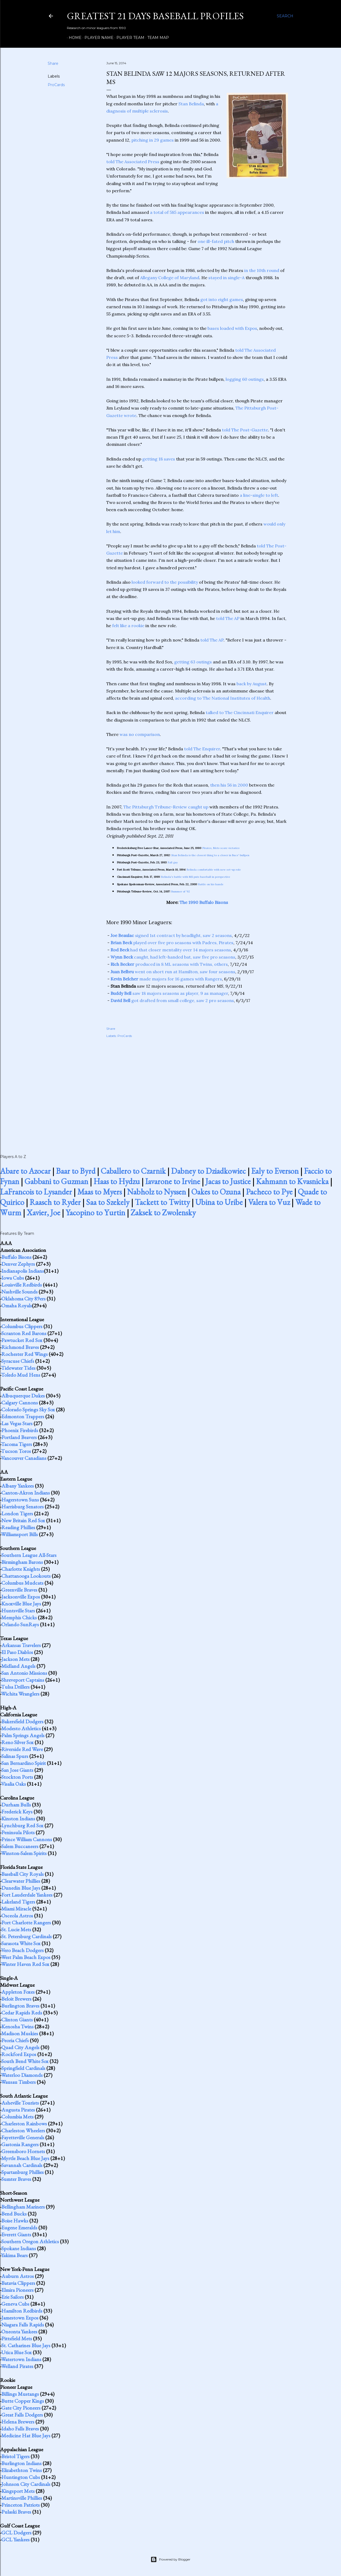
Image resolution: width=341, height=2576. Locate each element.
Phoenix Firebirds (19, 1430)
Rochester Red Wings (24, 1354)
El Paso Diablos (17, 1652)
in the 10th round (261, 270)
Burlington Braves (20, 2005)
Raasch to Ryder (55, 1202)
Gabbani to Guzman (56, 1181)
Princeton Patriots (20, 2504)
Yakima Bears (14, 2255)
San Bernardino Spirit (23, 1763)
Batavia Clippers (18, 2282)
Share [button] (53, 63)
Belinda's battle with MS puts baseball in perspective (195, 877)
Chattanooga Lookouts (26, 1575)
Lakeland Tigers (18, 1901)
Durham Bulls (16, 1804)
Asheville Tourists (20, 2102)
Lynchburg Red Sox (22, 1825)
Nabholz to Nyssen (156, 1192)
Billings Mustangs (20, 2393)
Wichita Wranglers (20, 1693)
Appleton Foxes (18, 1991)
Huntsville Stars (18, 1610)
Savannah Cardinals (21, 2165)
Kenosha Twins (17, 2026)
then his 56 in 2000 (229, 785)
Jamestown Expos (19, 2317)
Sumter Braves (16, 2179)
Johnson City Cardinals (25, 2484)
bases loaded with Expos (232, 328)
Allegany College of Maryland (169, 277)
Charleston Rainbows (24, 2123)
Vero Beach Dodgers (22, 1950)
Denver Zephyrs (18, 1263)
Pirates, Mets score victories (220, 848)
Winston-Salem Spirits (24, 1853)
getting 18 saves (158, 459)
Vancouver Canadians (23, 1458)
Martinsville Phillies (21, 2497)
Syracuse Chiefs (17, 1360)
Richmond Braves (20, 1347)
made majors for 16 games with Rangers (166, 978)
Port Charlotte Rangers (26, 1922)
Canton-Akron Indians (25, 1492)
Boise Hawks (14, 2220)
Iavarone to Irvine (172, 1181)
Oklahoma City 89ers (23, 1298)
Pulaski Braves (16, 2511)
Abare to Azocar (25, 1171)
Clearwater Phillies (20, 1880)
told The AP (227, 618)
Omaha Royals (16, 1305)
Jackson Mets (15, 1659)
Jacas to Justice (228, 1181)
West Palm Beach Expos (25, 1957)
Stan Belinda (191, 103)
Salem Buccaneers (19, 1846)
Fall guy (173, 862)
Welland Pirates (17, 2366)
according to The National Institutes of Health (222, 698)
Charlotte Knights (20, 1568)
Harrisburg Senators (22, 1506)
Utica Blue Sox (16, 2352)
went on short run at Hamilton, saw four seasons (173, 971)
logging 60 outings (245, 379)
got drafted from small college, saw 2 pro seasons (172, 1000)
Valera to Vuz (269, 1202)
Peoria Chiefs (15, 2040)
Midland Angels (18, 1665)
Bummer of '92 (180, 891)
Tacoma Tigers (16, 1444)
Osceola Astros (17, 1915)
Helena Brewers (17, 2421)
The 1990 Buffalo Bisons (204, 902)
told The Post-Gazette (245, 429)
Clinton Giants (17, 2019)
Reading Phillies (18, 1527)
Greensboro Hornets (23, 2151)
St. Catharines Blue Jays (25, 2345)
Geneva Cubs (15, 2303)
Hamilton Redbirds (21, 2310)
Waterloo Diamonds (22, 2075)
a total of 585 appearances (177, 212)
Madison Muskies (19, 2033)
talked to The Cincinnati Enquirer (240, 712)
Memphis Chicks (19, 1617)
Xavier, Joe (43, 1212)
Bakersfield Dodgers (22, 1721)
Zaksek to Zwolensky (163, 1212)
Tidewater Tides (18, 1367)
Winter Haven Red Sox (25, 1964)
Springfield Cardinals (23, 2068)
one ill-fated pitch (216, 241)
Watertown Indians (21, 2359)
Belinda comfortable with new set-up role (214, 869)
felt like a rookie (128, 625)
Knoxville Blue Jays (21, 1603)
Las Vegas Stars (17, 1423)
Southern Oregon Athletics (30, 2241)
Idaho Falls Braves (20, 2428)
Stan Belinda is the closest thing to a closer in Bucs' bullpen (210, 855)
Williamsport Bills (19, 1534)
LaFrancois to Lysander (36, 1192)
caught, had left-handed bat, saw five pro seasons (173, 957)
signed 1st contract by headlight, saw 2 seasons (171, 935)
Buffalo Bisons (16, 1256)
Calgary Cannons (19, 1402)
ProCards (56, 84)
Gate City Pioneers (20, 2407)
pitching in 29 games (152, 140)
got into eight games (221, 299)
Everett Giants (16, 2234)
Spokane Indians (18, 2248)
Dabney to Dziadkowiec (208, 1171)
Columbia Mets (17, 2116)
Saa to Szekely (107, 1202)
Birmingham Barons (22, 1562)
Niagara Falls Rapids (22, 2324)
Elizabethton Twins (21, 2470)
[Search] (285, 16)
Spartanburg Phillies (22, 2172)
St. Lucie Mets (16, 1929)
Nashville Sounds (19, 1291)
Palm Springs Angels (22, 1735)
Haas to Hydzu (117, 1181)
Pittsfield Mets (16, 2338)
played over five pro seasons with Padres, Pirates (172, 942)
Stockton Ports (17, 1776)
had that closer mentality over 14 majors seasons (171, 949)
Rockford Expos (18, 2054)
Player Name (97, 37)
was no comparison (140, 734)
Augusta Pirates (18, 2109)
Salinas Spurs (14, 1756)
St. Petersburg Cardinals (26, 1936)
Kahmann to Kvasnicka (292, 1181)
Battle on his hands (210, 884)
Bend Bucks (14, 2213)
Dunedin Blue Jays (20, 1887)
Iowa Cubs (12, 1277)
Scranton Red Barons (23, 1333)
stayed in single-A (226, 277)
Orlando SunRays (20, 1624)
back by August (252, 683)
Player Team (129, 37)
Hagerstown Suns (20, 1499)
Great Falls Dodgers (22, 2414)
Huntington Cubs (20, 2477)
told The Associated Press (132, 161)
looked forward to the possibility (165, 582)
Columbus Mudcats (22, 1582)
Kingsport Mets (18, 2490)
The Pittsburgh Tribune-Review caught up (165, 807)
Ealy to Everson (275, 1171)
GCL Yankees (15, 2539)
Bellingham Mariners (23, 2206)
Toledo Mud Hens (20, 1374)
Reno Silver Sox (17, 1742)
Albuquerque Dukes (23, 1395)
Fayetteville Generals (22, 2137)
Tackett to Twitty (162, 1202)
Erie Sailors (12, 2296)
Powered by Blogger (170, 2559)
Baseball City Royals (22, 1873)
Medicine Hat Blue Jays (25, 2435)
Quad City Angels (20, 2047)
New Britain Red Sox (23, 1520)
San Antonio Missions (24, 1672)
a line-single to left (259, 495)
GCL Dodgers (16, 2532)
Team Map (156, 37)
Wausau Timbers (18, 2081)
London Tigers (17, 1513)
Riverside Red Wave (22, 1749)
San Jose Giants (17, 1769)
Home (73, 37)
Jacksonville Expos (20, 1596)
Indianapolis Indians (22, 1270)
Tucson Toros (16, 1451)
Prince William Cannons (26, 1839)
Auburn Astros (17, 2276)
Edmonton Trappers (22, 1416)
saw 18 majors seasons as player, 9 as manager (169, 993)
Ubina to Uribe (219, 1202)
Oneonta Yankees (19, 2331)
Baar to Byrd (75, 1171)
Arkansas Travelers (21, 1645)
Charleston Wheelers (23, 2130)
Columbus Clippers (21, 1326)
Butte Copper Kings (22, 2400)
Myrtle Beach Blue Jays (25, 2158)
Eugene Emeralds (19, 2227)
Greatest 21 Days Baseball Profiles (155, 16)
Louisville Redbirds (21, 1284)
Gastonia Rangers (20, 2144)
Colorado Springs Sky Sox (28, 1409)
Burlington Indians (21, 2463)
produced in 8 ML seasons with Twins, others (169, 964)
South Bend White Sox (24, 2061)
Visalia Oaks (13, 1783)
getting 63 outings (193, 661)
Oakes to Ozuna (216, 1192)
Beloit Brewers (16, 1998)
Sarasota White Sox (20, 1943)
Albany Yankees (17, 1485)
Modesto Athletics (21, 1728)
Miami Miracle (16, 1908)
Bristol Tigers (15, 2456)
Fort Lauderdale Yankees (26, 1894)
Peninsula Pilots (18, 1832)
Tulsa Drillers (15, 1686)
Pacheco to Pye (269, 1192)
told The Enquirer (202, 748)
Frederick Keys (17, 1811)
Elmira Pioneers (17, 2289)
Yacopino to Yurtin (95, 1212)
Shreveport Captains (22, 1679)
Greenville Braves (19, 1589)
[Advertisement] (197, 1090)
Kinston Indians (18, 1818)
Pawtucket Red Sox (21, 1340)
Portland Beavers (19, 1437)
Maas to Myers (99, 1192)
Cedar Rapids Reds (21, 2012)
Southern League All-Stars (28, 1555)
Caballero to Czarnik (133, 1171)
